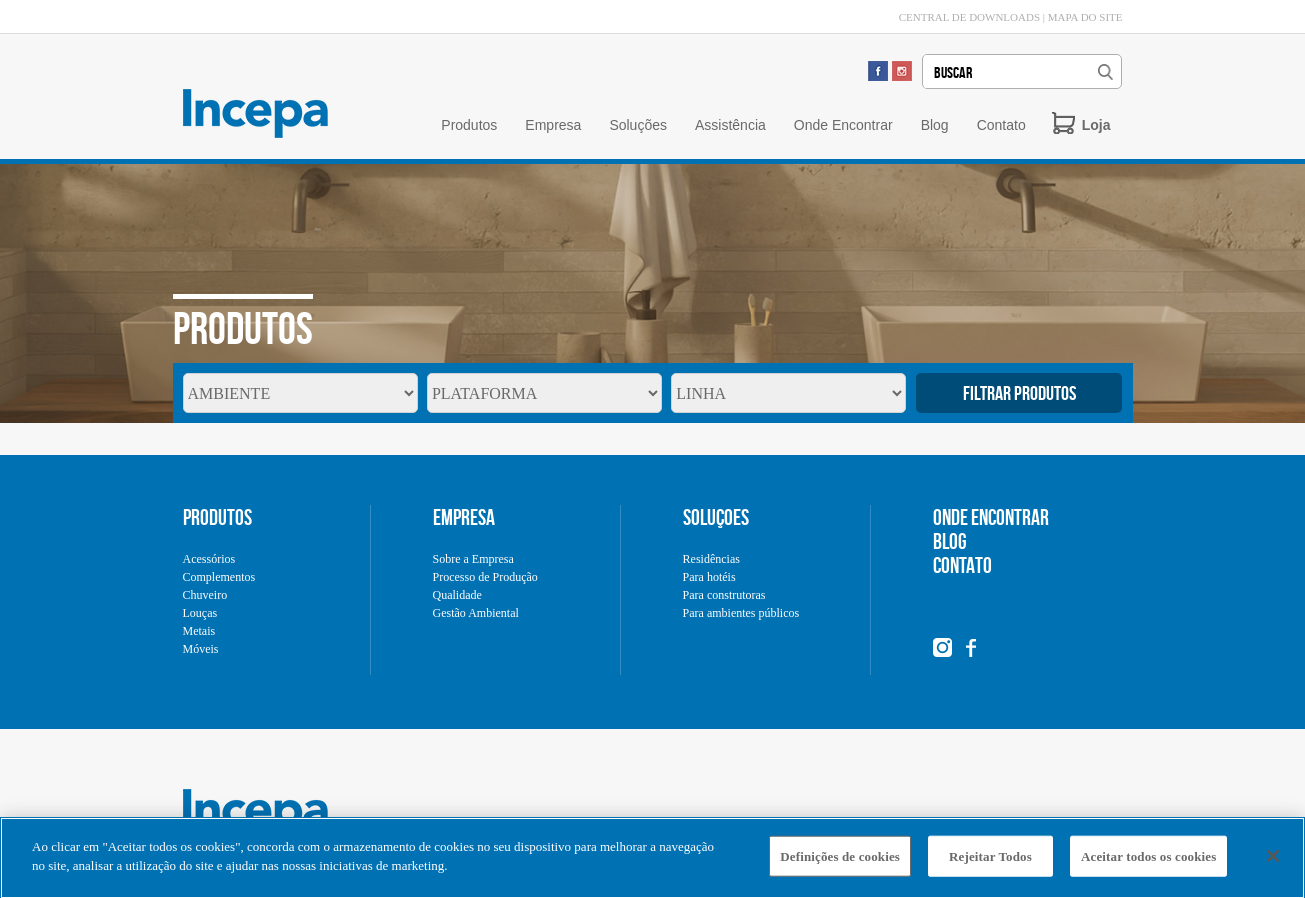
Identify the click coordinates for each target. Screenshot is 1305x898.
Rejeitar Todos (990, 862)
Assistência (730, 125)
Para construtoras (724, 595)
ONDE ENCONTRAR (991, 517)
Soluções (638, 125)
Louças (200, 613)
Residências (711, 559)
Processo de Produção (485, 577)
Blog (935, 125)
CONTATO (962, 565)
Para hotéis (709, 577)
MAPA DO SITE (1085, 17)
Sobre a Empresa (473, 559)
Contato (1001, 125)
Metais (199, 631)
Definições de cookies (840, 862)
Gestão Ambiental (476, 613)
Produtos (469, 125)
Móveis (201, 649)
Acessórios (209, 559)
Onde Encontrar (843, 125)
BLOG (950, 541)
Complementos (219, 577)
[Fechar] (1273, 862)
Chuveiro (205, 595)
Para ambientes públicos (741, 613)
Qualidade (457, 595)
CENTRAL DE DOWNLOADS (969, 17)
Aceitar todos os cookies (1148, 862)
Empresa (553, 125)
